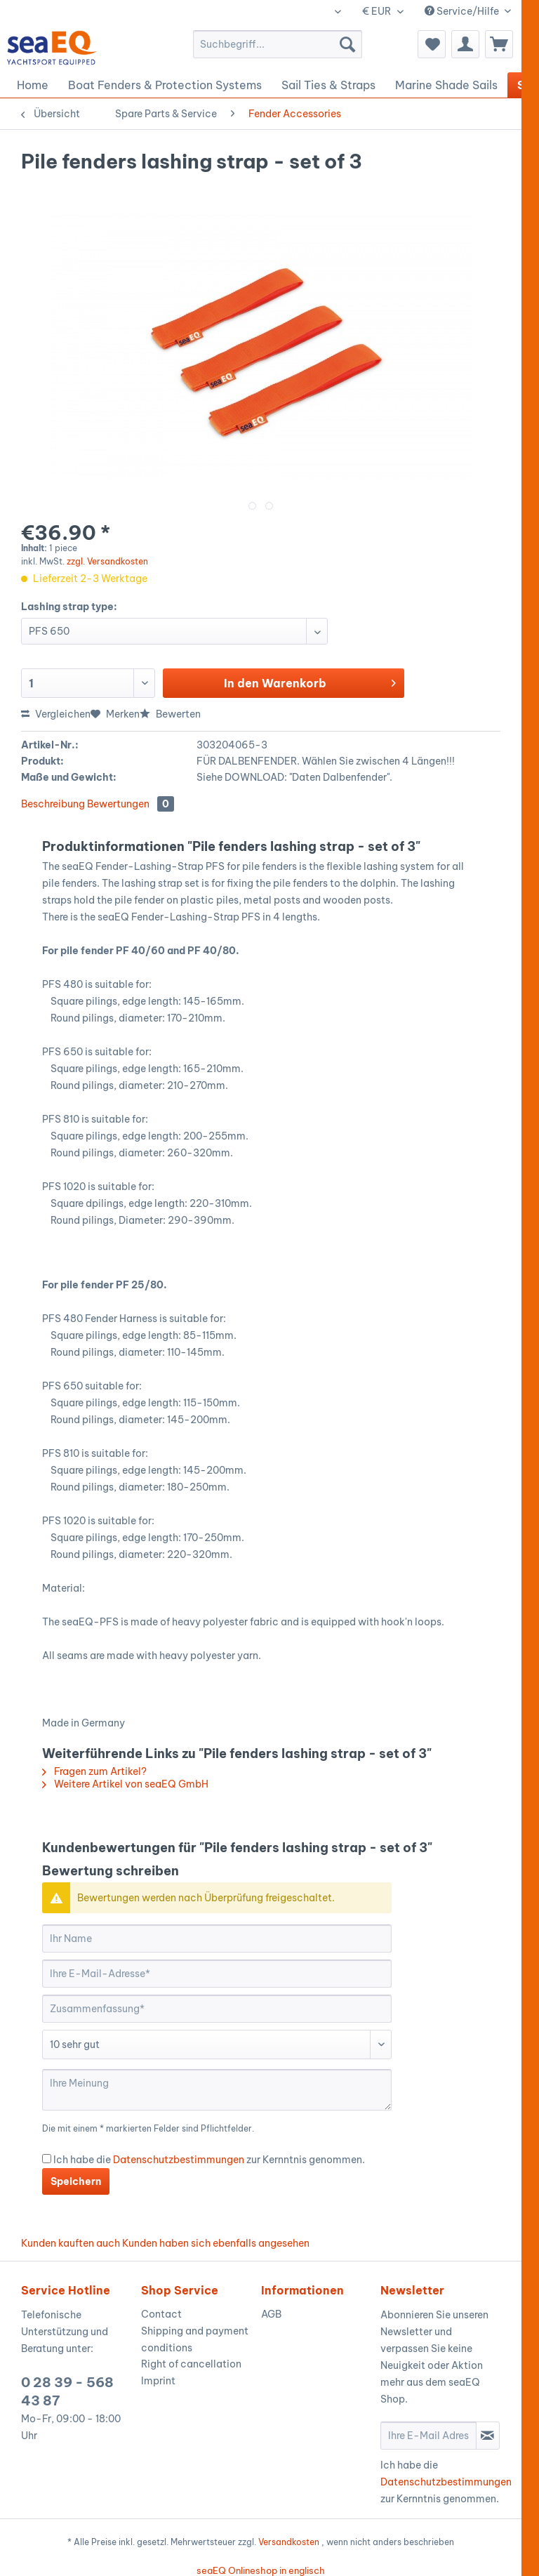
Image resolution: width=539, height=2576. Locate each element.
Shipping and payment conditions (194, 2339)
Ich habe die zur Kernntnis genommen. (209, 2159)
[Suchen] (347, 44)
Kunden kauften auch (70, 2243)
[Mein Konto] (465, 44)
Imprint (158, 2380)
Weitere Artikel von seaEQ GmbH (125, 1784)
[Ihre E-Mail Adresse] (428, 2436)
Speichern (76, 2181)
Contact (161, 2314)
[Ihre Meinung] (217, 2090)
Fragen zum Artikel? (94, 1771)
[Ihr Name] (217, 1938)
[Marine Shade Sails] (446, 85)
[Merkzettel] (432, 44)
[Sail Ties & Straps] (328, 85)
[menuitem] (277, 44)
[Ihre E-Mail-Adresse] (217, 1974)
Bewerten (170, 714)
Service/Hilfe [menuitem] (463, 11)
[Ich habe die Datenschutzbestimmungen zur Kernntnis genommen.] (46, 2158)
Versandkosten (288, 2542)
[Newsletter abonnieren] (488, 2436)
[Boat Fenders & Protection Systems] (165, 85)
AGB (271, 2314)
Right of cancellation (191, 2364)
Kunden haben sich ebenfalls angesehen (216, 2243)
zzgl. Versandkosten (107, 561)
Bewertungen (130, 804)
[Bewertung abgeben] (217, 2044)
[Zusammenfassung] (217, 2009)
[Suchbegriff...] (277, 44)
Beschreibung (53, 804)
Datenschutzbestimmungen (178, 2159)
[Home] (32, 85)
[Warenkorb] (499, 44)
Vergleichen (56, 714)
